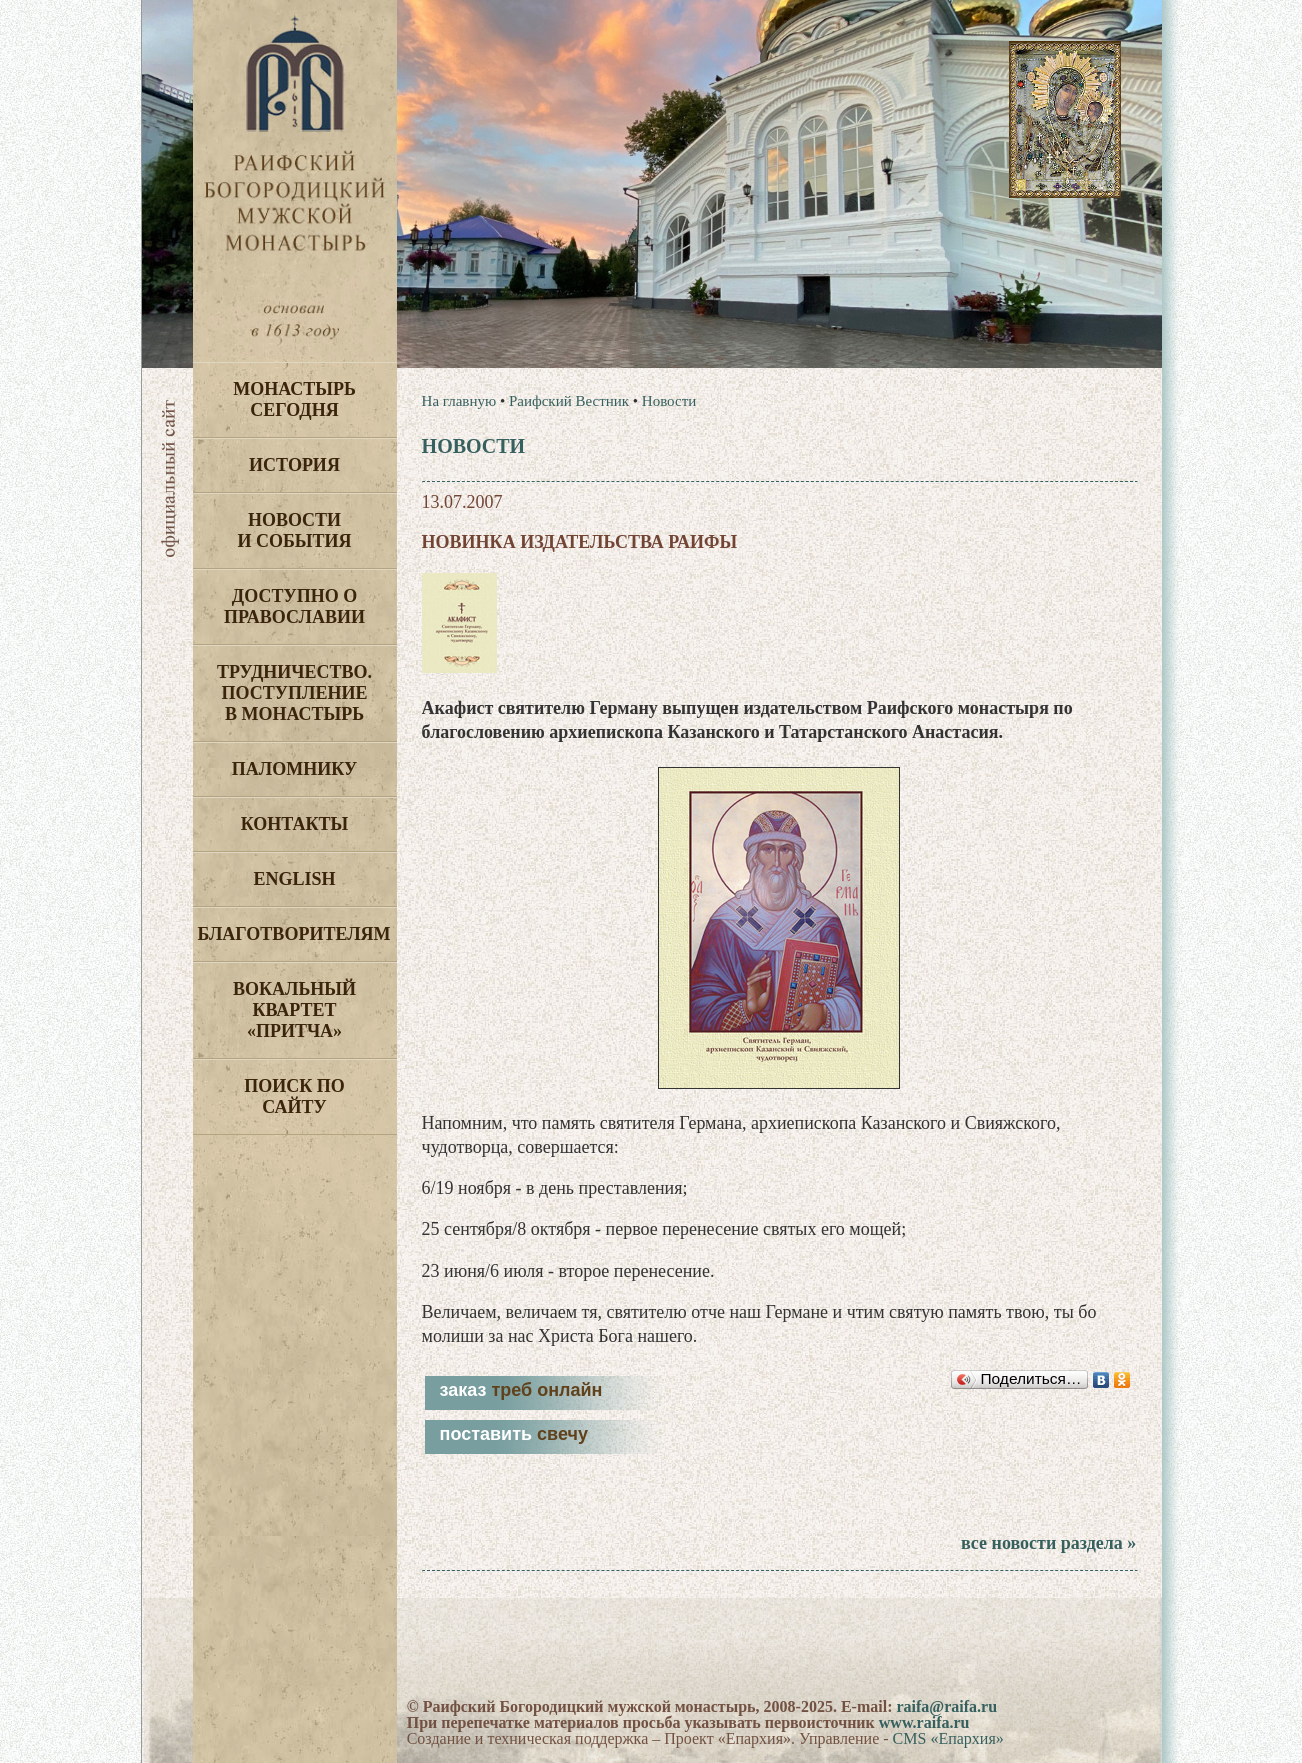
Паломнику (294, 769)
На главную (459, 401)
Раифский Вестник (569, 401)
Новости (669, 401)
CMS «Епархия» (948, 1738)
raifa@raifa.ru (946, 1706)
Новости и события (294, 530)
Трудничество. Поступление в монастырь (294, 693)
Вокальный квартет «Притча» (294, 1010)
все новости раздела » (1048, 1543)
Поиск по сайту (294, 1096)
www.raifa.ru (924, 1722)
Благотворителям (294, 934)
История (294, 465)
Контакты (294, 824)
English (294, 879)
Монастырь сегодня (294, 399)
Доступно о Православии (294, 606)
